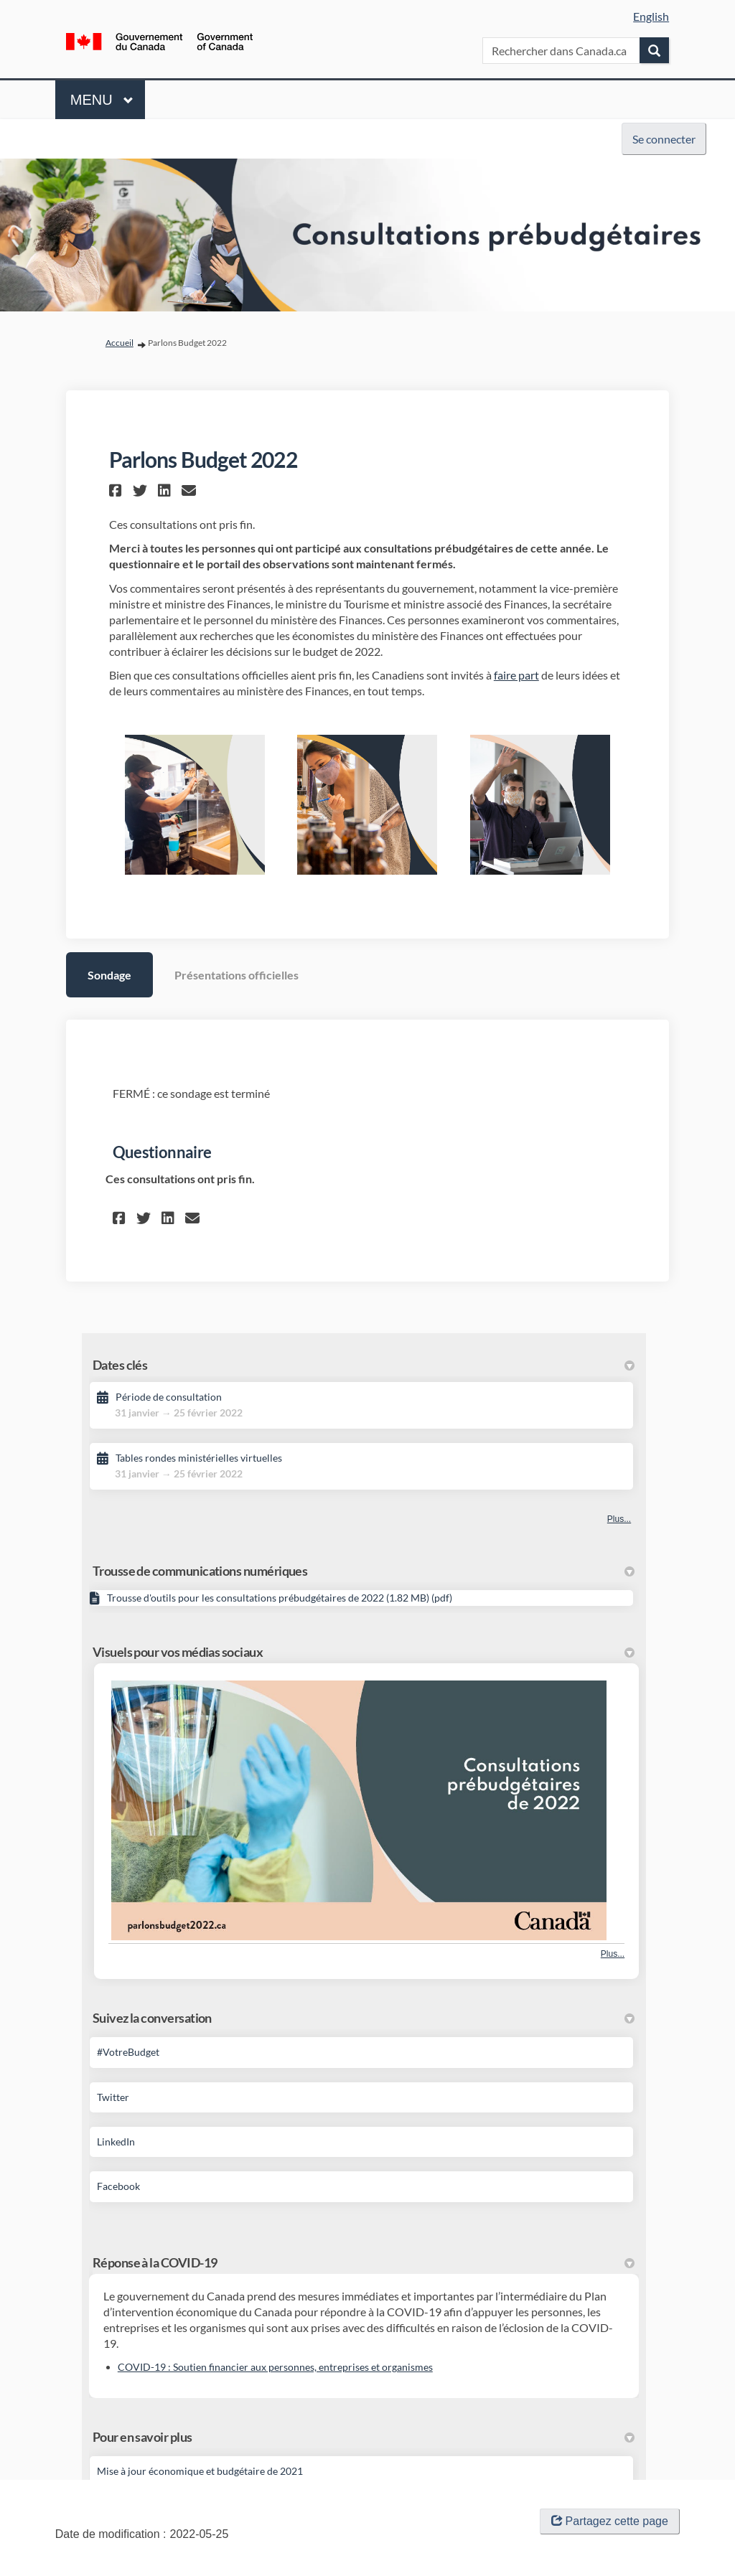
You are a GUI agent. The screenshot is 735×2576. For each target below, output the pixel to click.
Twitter (113, 2097)
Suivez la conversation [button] (364, 2018)
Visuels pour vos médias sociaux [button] (364, 1652)
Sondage (109, 975)
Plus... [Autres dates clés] (619, 1519)
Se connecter (664, 139)
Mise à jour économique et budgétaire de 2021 (200, 2471)
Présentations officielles (236, 975)
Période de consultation (169, 1397)
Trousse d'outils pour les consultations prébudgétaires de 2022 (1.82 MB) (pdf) (279, 1598)
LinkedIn (116, 2141)
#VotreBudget (128, 2052)
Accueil (120, 342)
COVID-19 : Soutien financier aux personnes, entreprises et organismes (275, 2367)
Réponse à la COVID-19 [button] (364, 2262)
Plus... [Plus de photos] (612, 1954)
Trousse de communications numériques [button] (364, 1571)
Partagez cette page (609, 2521)
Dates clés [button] (364, 1365)
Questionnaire (162, 1152)
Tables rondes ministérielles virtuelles (199, 1458)
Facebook (118, 2186)
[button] (117, 490)
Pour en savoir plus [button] (364, 2437)
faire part (516, 675)
